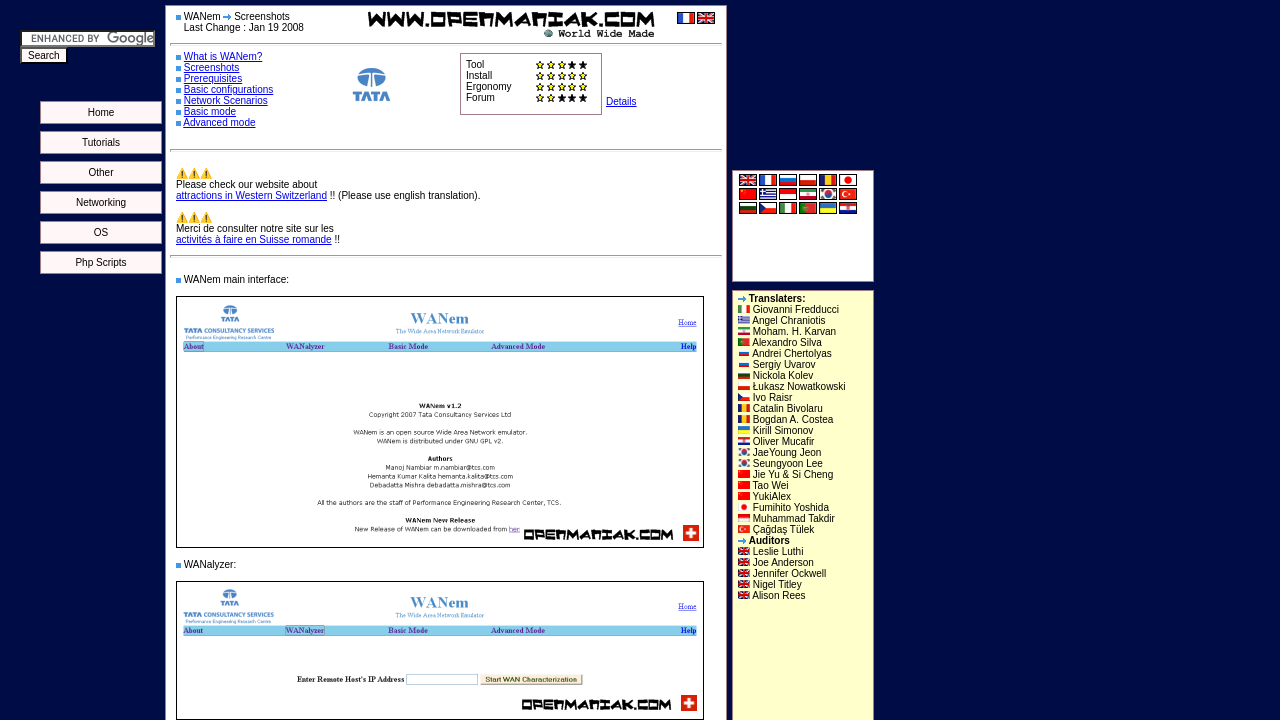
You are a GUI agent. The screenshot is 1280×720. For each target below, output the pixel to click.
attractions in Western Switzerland (251, 195)
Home (101, 112)
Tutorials (101, 142)
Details (621, 101)
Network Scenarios (226, 100)
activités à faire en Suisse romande (254, 239)
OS (101, 232)
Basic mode (210, 111)
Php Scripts (100, 262)
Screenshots (212, 67)
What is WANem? (223, 56)
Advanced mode (219, 122)
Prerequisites (213, 78)
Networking (101, 202)
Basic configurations (229, 89)
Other (100, 172)
